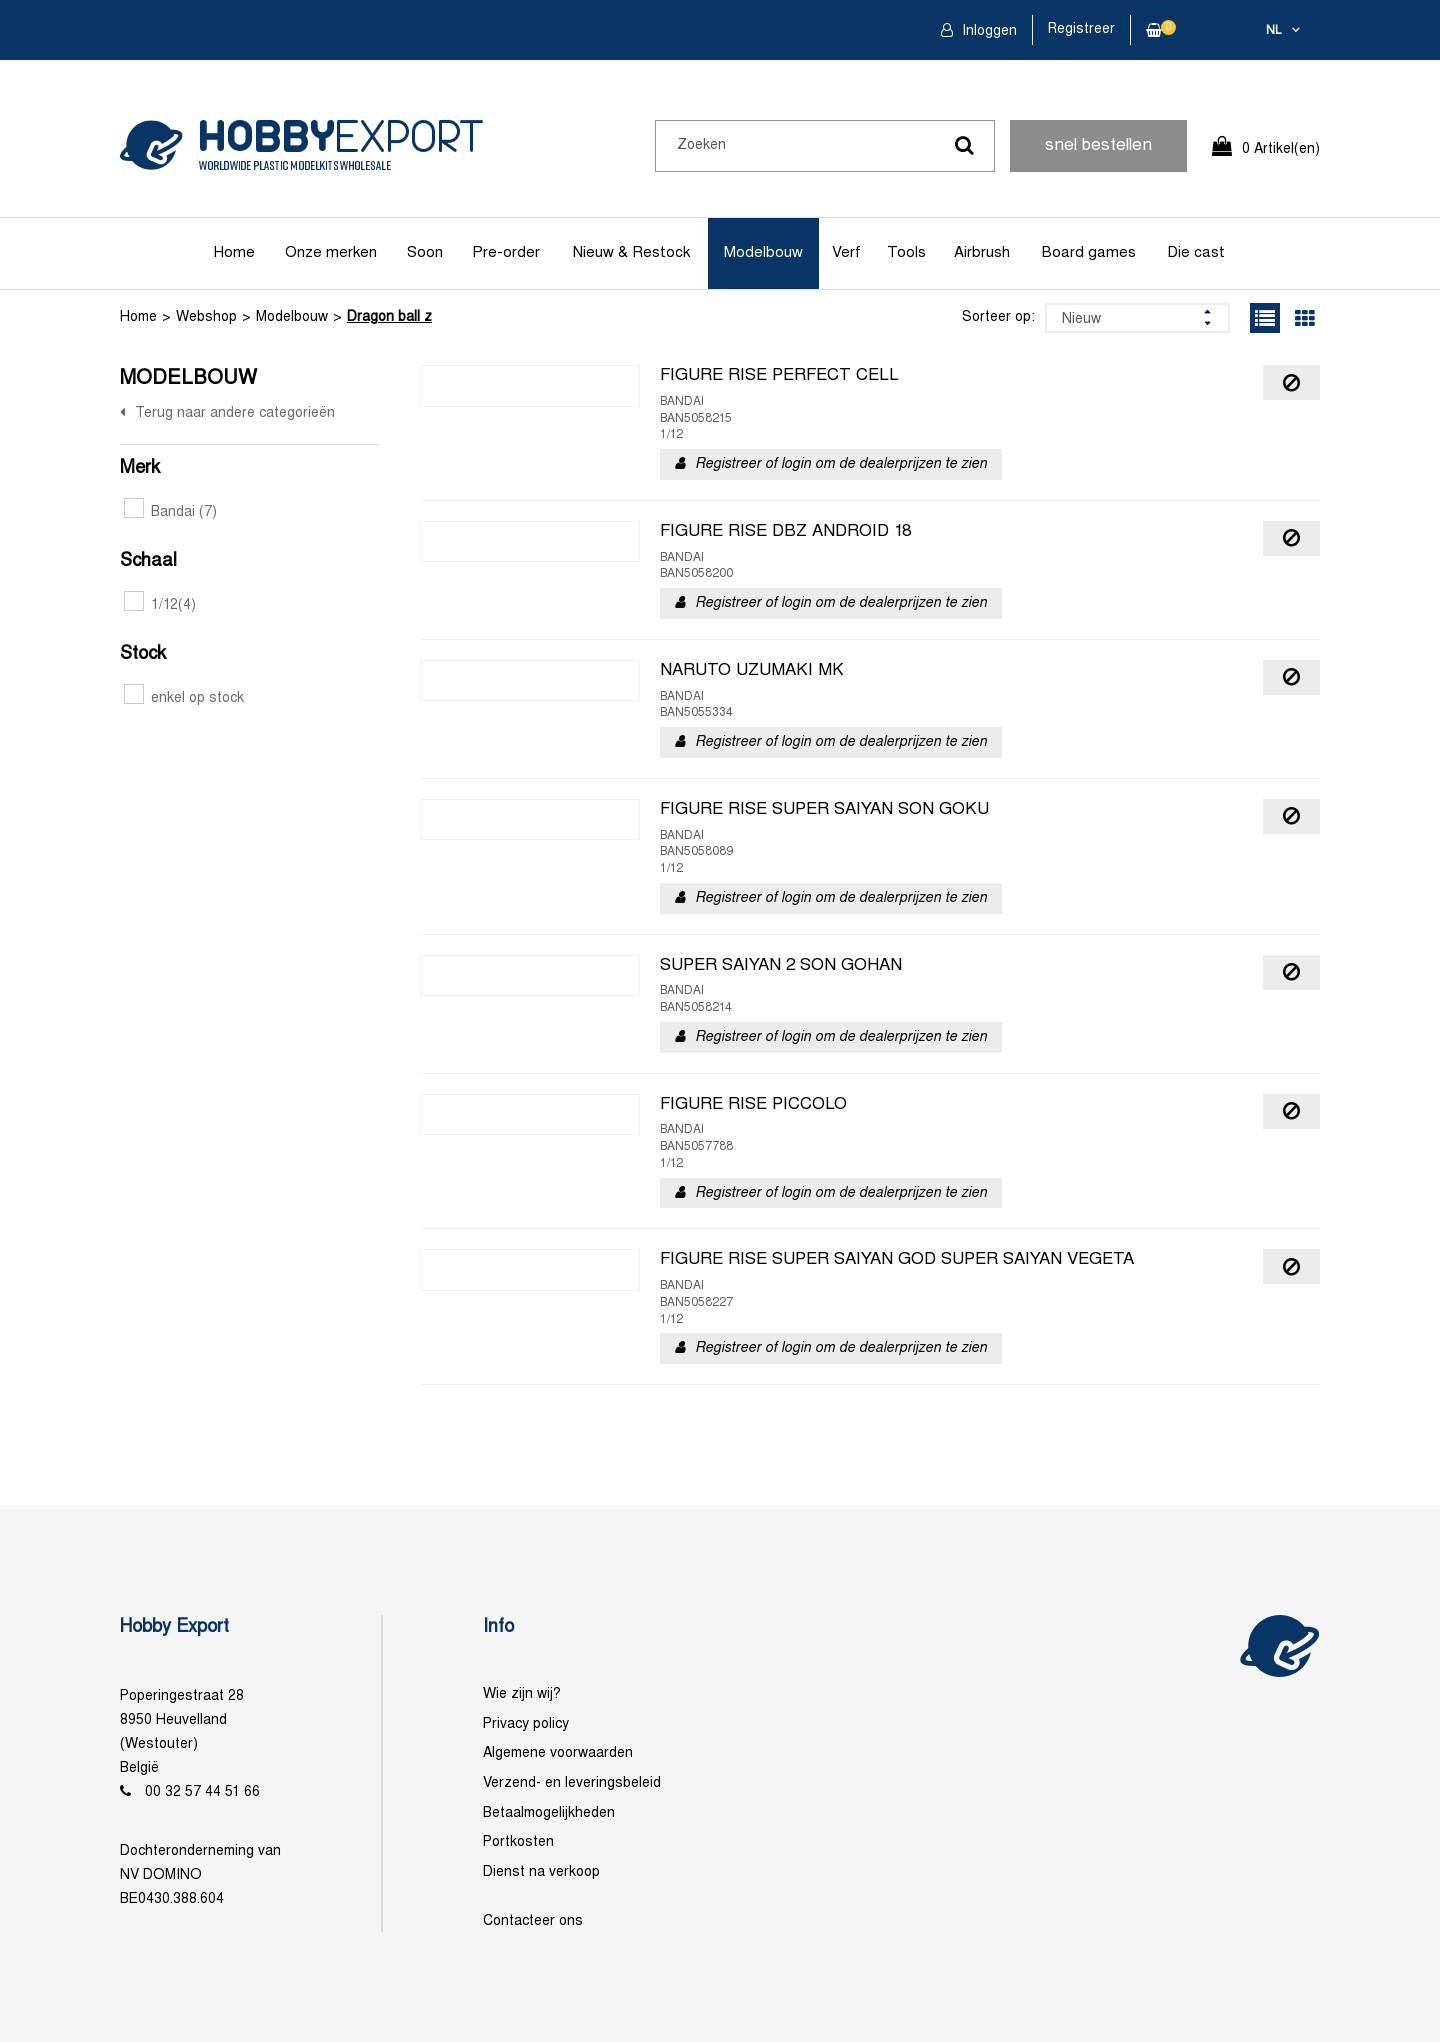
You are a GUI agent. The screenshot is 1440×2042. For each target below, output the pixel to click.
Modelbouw (763, 253)
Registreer (1081, 29)
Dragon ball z (389, 317)
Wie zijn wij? (522, 1694)
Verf (846, 253)
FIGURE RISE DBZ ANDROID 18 (785, 532)
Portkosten (518, 1842)
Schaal (148, 561)
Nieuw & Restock (631, 253)
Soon (425, 253)
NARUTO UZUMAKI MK (752, 671)
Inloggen (987, 31)
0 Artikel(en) (1281, 149)
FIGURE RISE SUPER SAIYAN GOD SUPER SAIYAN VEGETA (897, 1260)
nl (1274, 31)
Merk (140, 468)
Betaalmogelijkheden (549, 1813)
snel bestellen (1098, 146)
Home (234, 253)
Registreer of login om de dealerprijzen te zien (841, 464)
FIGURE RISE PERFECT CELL (779, 376)
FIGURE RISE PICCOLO (753, 1105)
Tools (906, 253)
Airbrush (982, 253)
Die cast (1196, 253)
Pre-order (506, 253)
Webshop (206, 317)
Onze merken (331, 253)
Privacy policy (526, 1724)
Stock (143, 654)
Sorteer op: (998, 317)
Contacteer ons (533, 1921)
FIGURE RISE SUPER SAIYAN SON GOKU (824, 810)
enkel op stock (184, 698)
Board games (1089, 253)
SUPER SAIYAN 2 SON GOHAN (781, 966)
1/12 (160, 605)
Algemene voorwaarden (558, 1753)
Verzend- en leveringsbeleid (572, 1783)
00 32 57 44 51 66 (202, 1792)
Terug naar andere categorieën (235, 413)
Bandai (170, 512)
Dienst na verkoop (541, 1872)
